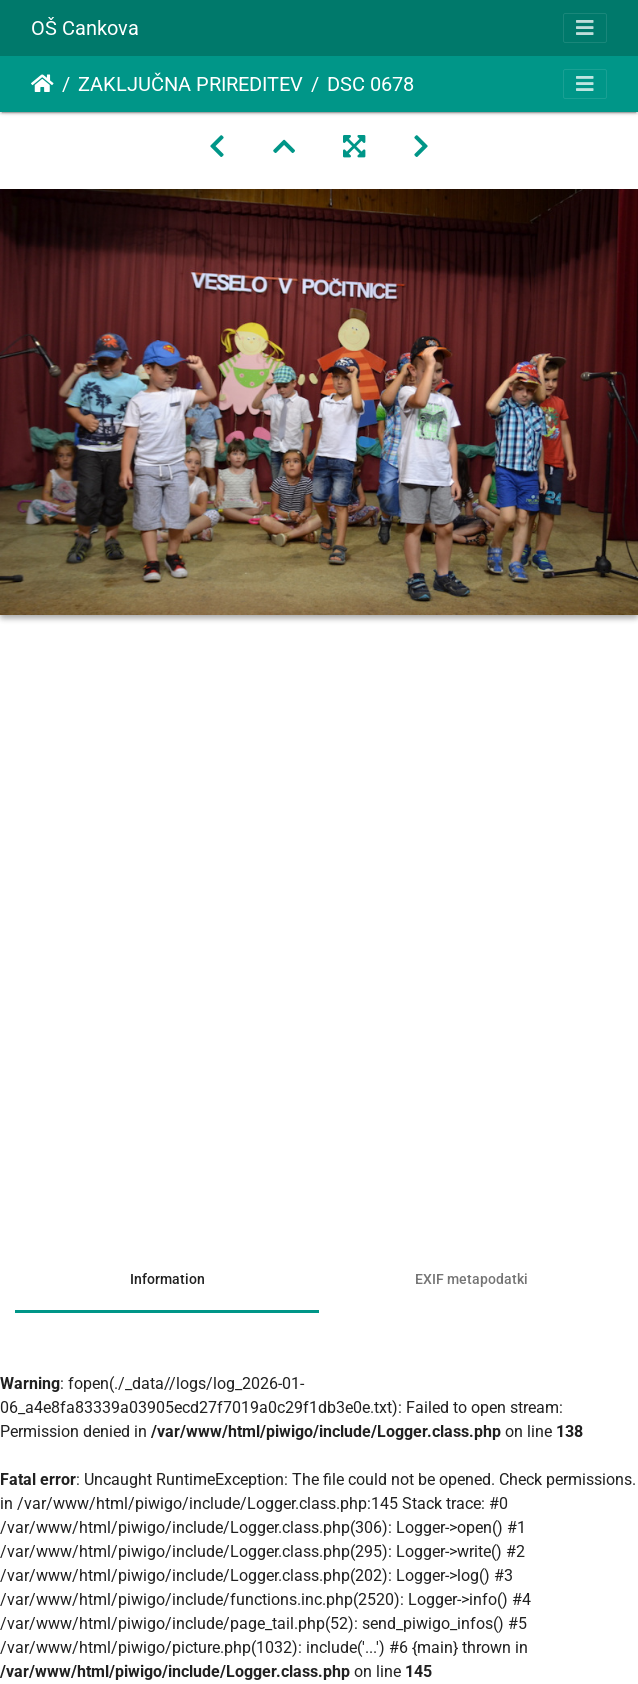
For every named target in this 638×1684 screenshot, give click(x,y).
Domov (42, 84)
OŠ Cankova (85, 28)
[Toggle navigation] (585, 28)
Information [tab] (167, 1279)
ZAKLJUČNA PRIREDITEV (190, 84)
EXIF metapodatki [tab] (471, 1279)
